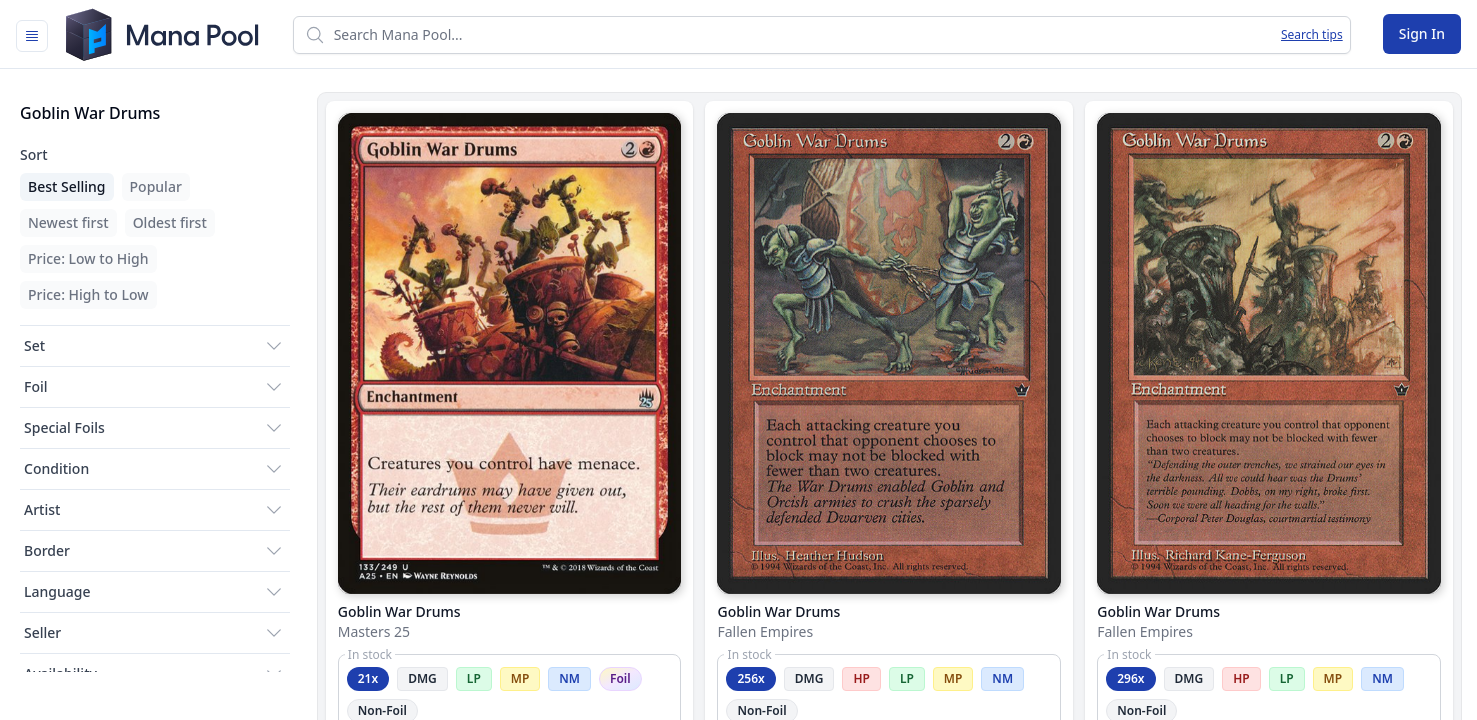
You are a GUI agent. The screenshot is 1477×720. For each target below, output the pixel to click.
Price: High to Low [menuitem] (88, 294)
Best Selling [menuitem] (67, 186)
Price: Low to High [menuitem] (88, 258)
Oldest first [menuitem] (170, 222)
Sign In (1422, 33)
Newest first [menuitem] (68, 222)
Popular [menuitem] (156, 186)
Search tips (1312, 35)
